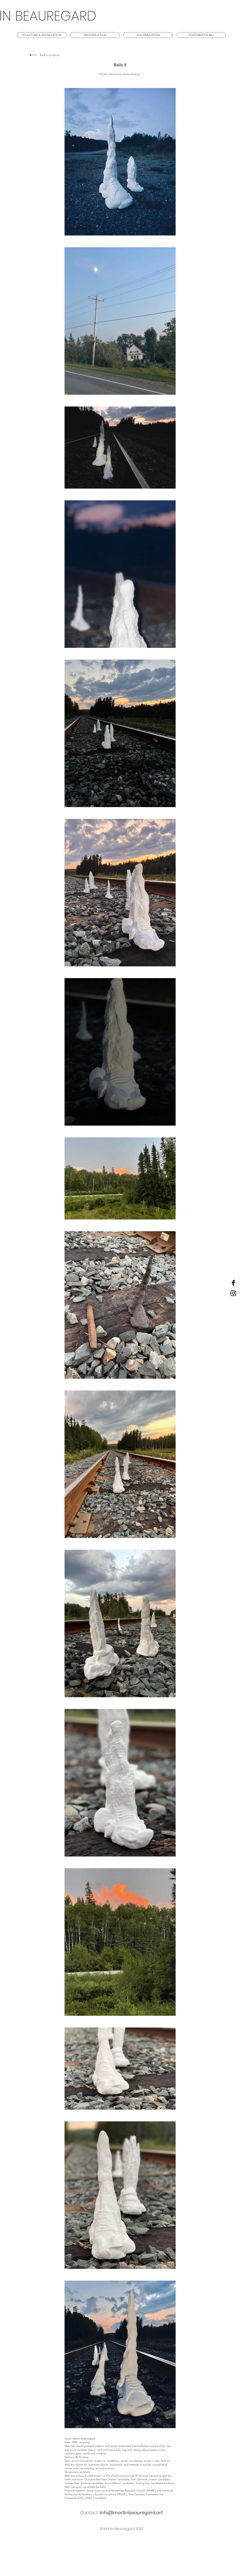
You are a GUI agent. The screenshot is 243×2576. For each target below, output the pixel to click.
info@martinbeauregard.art (131, 2513)
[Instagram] (233, 1293)
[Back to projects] (49, 55)
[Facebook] (233, 1283)
